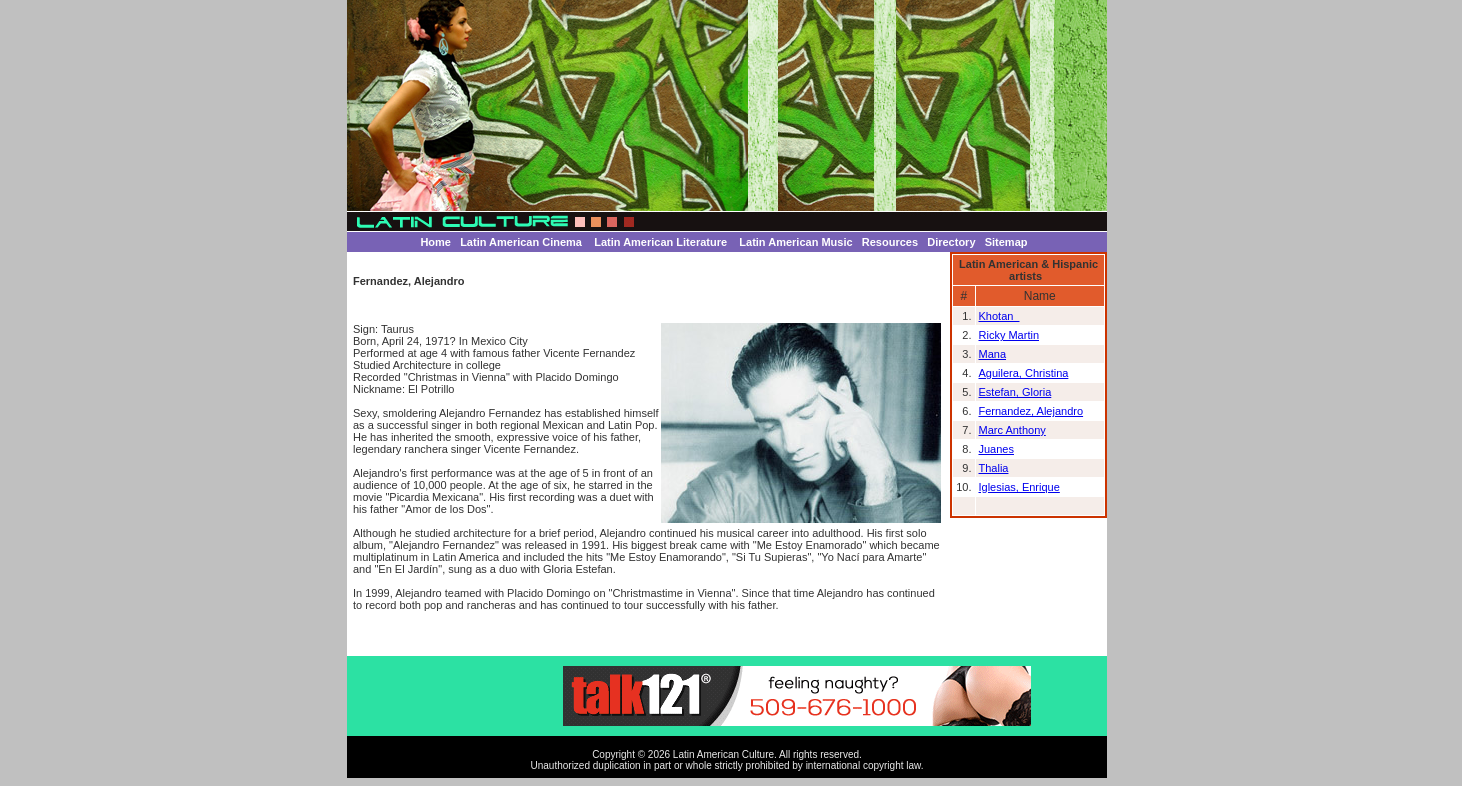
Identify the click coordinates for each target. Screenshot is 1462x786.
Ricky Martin (1009, 335)
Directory (951, 242)
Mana (993, 354)
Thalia (994, 468)
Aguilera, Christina (1024, 373)
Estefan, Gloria (1015, 392)
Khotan (999, 316)
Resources (890, 242)
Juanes (996, 449)
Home (435, 242)
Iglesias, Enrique (1019, 487)
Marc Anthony (1012, 430)
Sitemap (1006, 242)
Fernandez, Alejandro (1031, 411)
